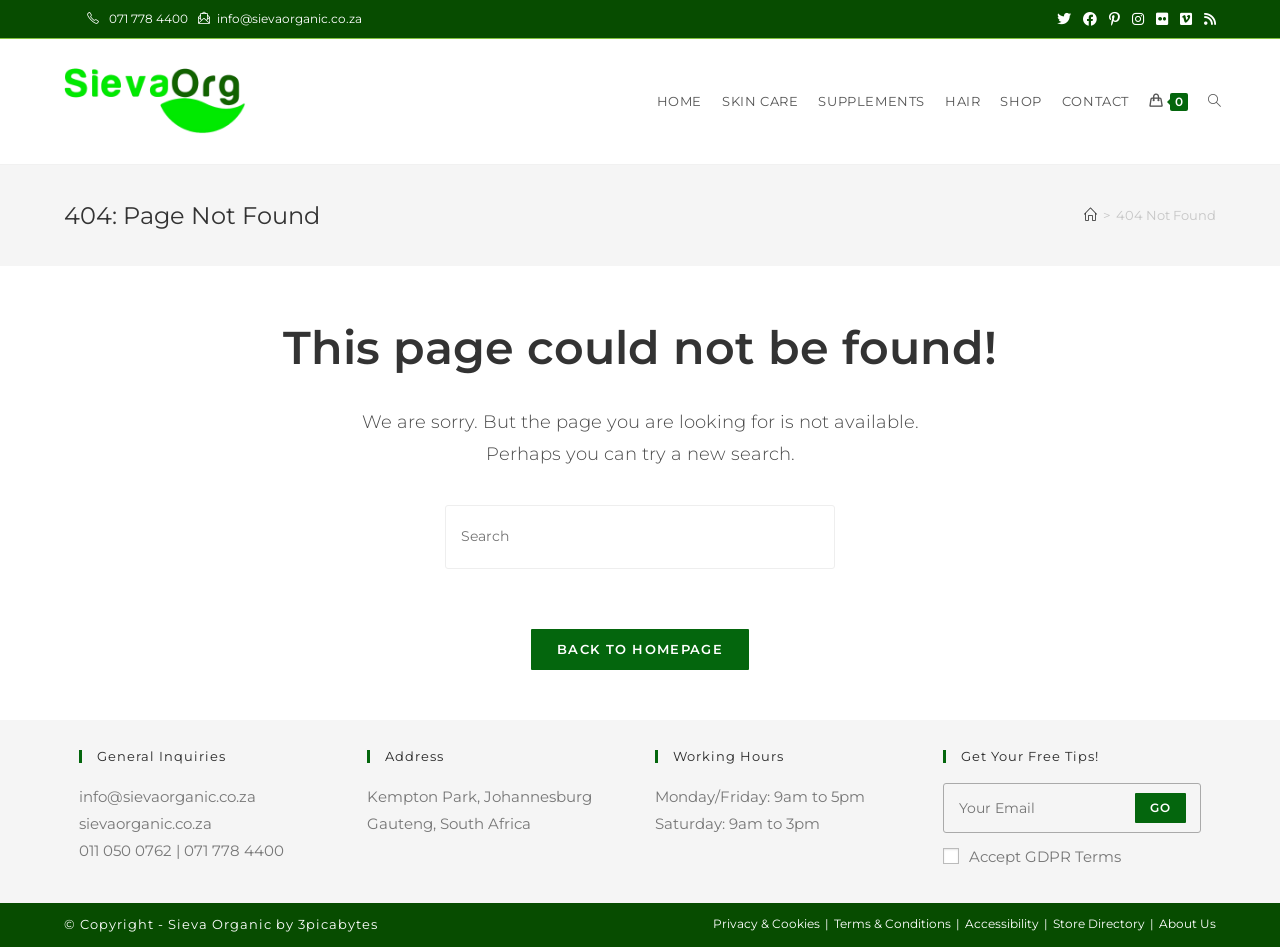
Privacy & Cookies (766, 923)
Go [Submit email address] (1160, 807)
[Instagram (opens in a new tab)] (1138, 19)
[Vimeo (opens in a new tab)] (1186, 19)
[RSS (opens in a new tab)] (1207, 19)
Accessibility (1002, 923)
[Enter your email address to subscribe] (1072, 808)
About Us (1187, 923)
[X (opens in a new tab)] (1064, 19)
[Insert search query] (640, 536)
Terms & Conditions (892, 923)
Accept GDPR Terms (1032, 856)
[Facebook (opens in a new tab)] (1090, 19)
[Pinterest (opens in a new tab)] (1114, 19)
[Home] (1090, 215)
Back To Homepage (640, 649)
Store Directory (1099, 923)
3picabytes (338, 924)
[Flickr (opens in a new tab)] (1162, 19)
